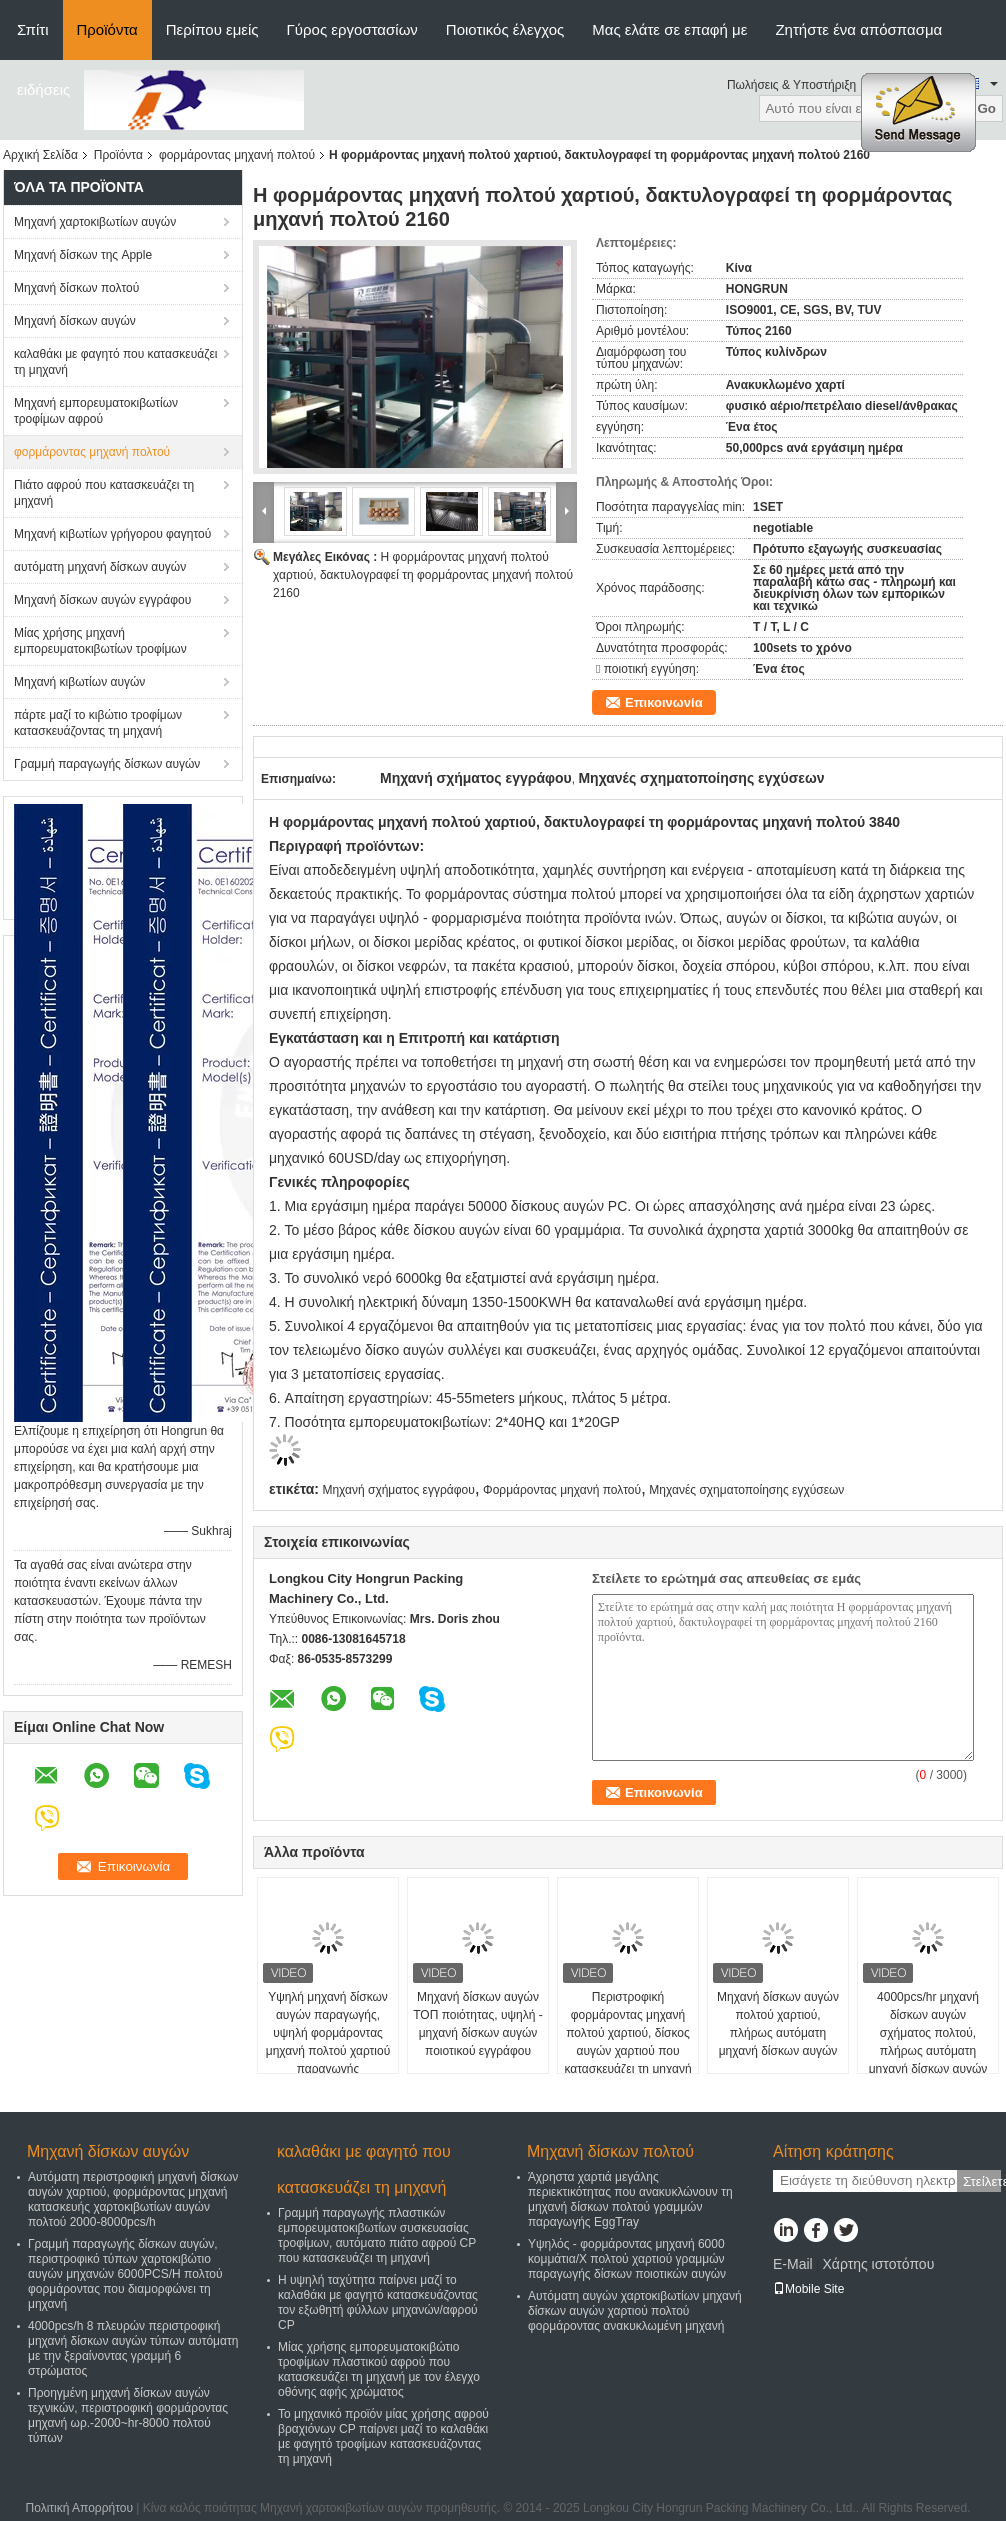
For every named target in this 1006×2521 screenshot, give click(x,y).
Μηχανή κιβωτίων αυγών (79, 682)
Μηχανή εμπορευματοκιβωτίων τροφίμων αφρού (96, 411)
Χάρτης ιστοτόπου (878, 2264)
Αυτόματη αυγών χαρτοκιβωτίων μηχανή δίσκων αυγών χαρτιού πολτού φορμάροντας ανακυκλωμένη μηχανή (635, 2311)
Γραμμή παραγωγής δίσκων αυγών (107, 764)
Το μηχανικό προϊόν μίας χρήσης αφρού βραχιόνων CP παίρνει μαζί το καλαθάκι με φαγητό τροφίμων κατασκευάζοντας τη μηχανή (383, 2436)
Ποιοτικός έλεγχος (505, 29)
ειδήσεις (43, 89)
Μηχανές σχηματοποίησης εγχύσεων (746, 1490)
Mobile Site (808, 2289)
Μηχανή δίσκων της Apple (83, 255)
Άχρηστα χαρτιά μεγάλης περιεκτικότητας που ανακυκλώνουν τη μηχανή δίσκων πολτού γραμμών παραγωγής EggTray (630, 2199)
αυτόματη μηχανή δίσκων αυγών (100, 567)
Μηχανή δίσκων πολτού (76, 288)
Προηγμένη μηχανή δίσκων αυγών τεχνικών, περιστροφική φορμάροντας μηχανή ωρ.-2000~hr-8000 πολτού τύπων (128, 2415)
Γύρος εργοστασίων (352, 29)
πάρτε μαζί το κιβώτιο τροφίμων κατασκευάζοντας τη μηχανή (98, 723)
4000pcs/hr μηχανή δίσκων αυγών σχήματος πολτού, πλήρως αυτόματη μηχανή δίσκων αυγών (928, 2033)
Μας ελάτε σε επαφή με (669, 29)
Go (986, 108)
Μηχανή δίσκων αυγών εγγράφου (102, 600)
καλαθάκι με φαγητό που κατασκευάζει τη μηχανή (115, 362)
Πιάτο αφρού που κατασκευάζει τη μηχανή (104, 493)
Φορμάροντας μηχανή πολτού (562, 1490)
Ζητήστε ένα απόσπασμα (858, 29)
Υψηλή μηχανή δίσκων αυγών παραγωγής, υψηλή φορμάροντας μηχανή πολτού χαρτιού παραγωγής (328, 2033)
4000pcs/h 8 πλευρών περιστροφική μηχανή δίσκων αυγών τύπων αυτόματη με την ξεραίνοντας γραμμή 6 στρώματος (133, 2348)
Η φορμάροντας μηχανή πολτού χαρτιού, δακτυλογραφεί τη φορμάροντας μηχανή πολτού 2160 (423, 575)
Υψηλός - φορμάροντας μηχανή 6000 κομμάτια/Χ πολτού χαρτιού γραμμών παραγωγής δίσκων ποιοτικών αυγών (627, 2259)
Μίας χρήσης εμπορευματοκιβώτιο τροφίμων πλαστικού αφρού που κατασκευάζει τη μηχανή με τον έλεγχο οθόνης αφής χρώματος (379, 2369)
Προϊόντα (107, 29)
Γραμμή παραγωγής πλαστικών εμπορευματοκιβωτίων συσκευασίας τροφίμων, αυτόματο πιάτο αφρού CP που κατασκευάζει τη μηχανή (377, 2235)
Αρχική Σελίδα (40, 155)
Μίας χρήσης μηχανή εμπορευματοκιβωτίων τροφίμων (100, 641)
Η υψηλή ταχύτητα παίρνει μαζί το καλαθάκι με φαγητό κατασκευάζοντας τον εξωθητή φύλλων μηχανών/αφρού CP (378, 2302)
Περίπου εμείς (212, 29)
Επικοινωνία (664, 702)
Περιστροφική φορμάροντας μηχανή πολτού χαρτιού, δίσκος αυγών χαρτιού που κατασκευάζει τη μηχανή (627, 2033)
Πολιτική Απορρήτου (79, 2508)
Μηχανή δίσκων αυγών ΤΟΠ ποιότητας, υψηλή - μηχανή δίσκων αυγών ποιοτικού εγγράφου (478, 2024)
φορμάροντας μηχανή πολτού (237, 155)
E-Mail (793, 2264)
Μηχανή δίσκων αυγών (75, 321)
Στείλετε (982, 2181)
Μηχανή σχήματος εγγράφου (398, 1490)
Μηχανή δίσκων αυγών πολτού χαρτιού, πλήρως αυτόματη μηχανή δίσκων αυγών (778, 2024)
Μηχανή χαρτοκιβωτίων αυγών (95, 222)
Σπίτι (33, 29)
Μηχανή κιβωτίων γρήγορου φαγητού (112, 534)
